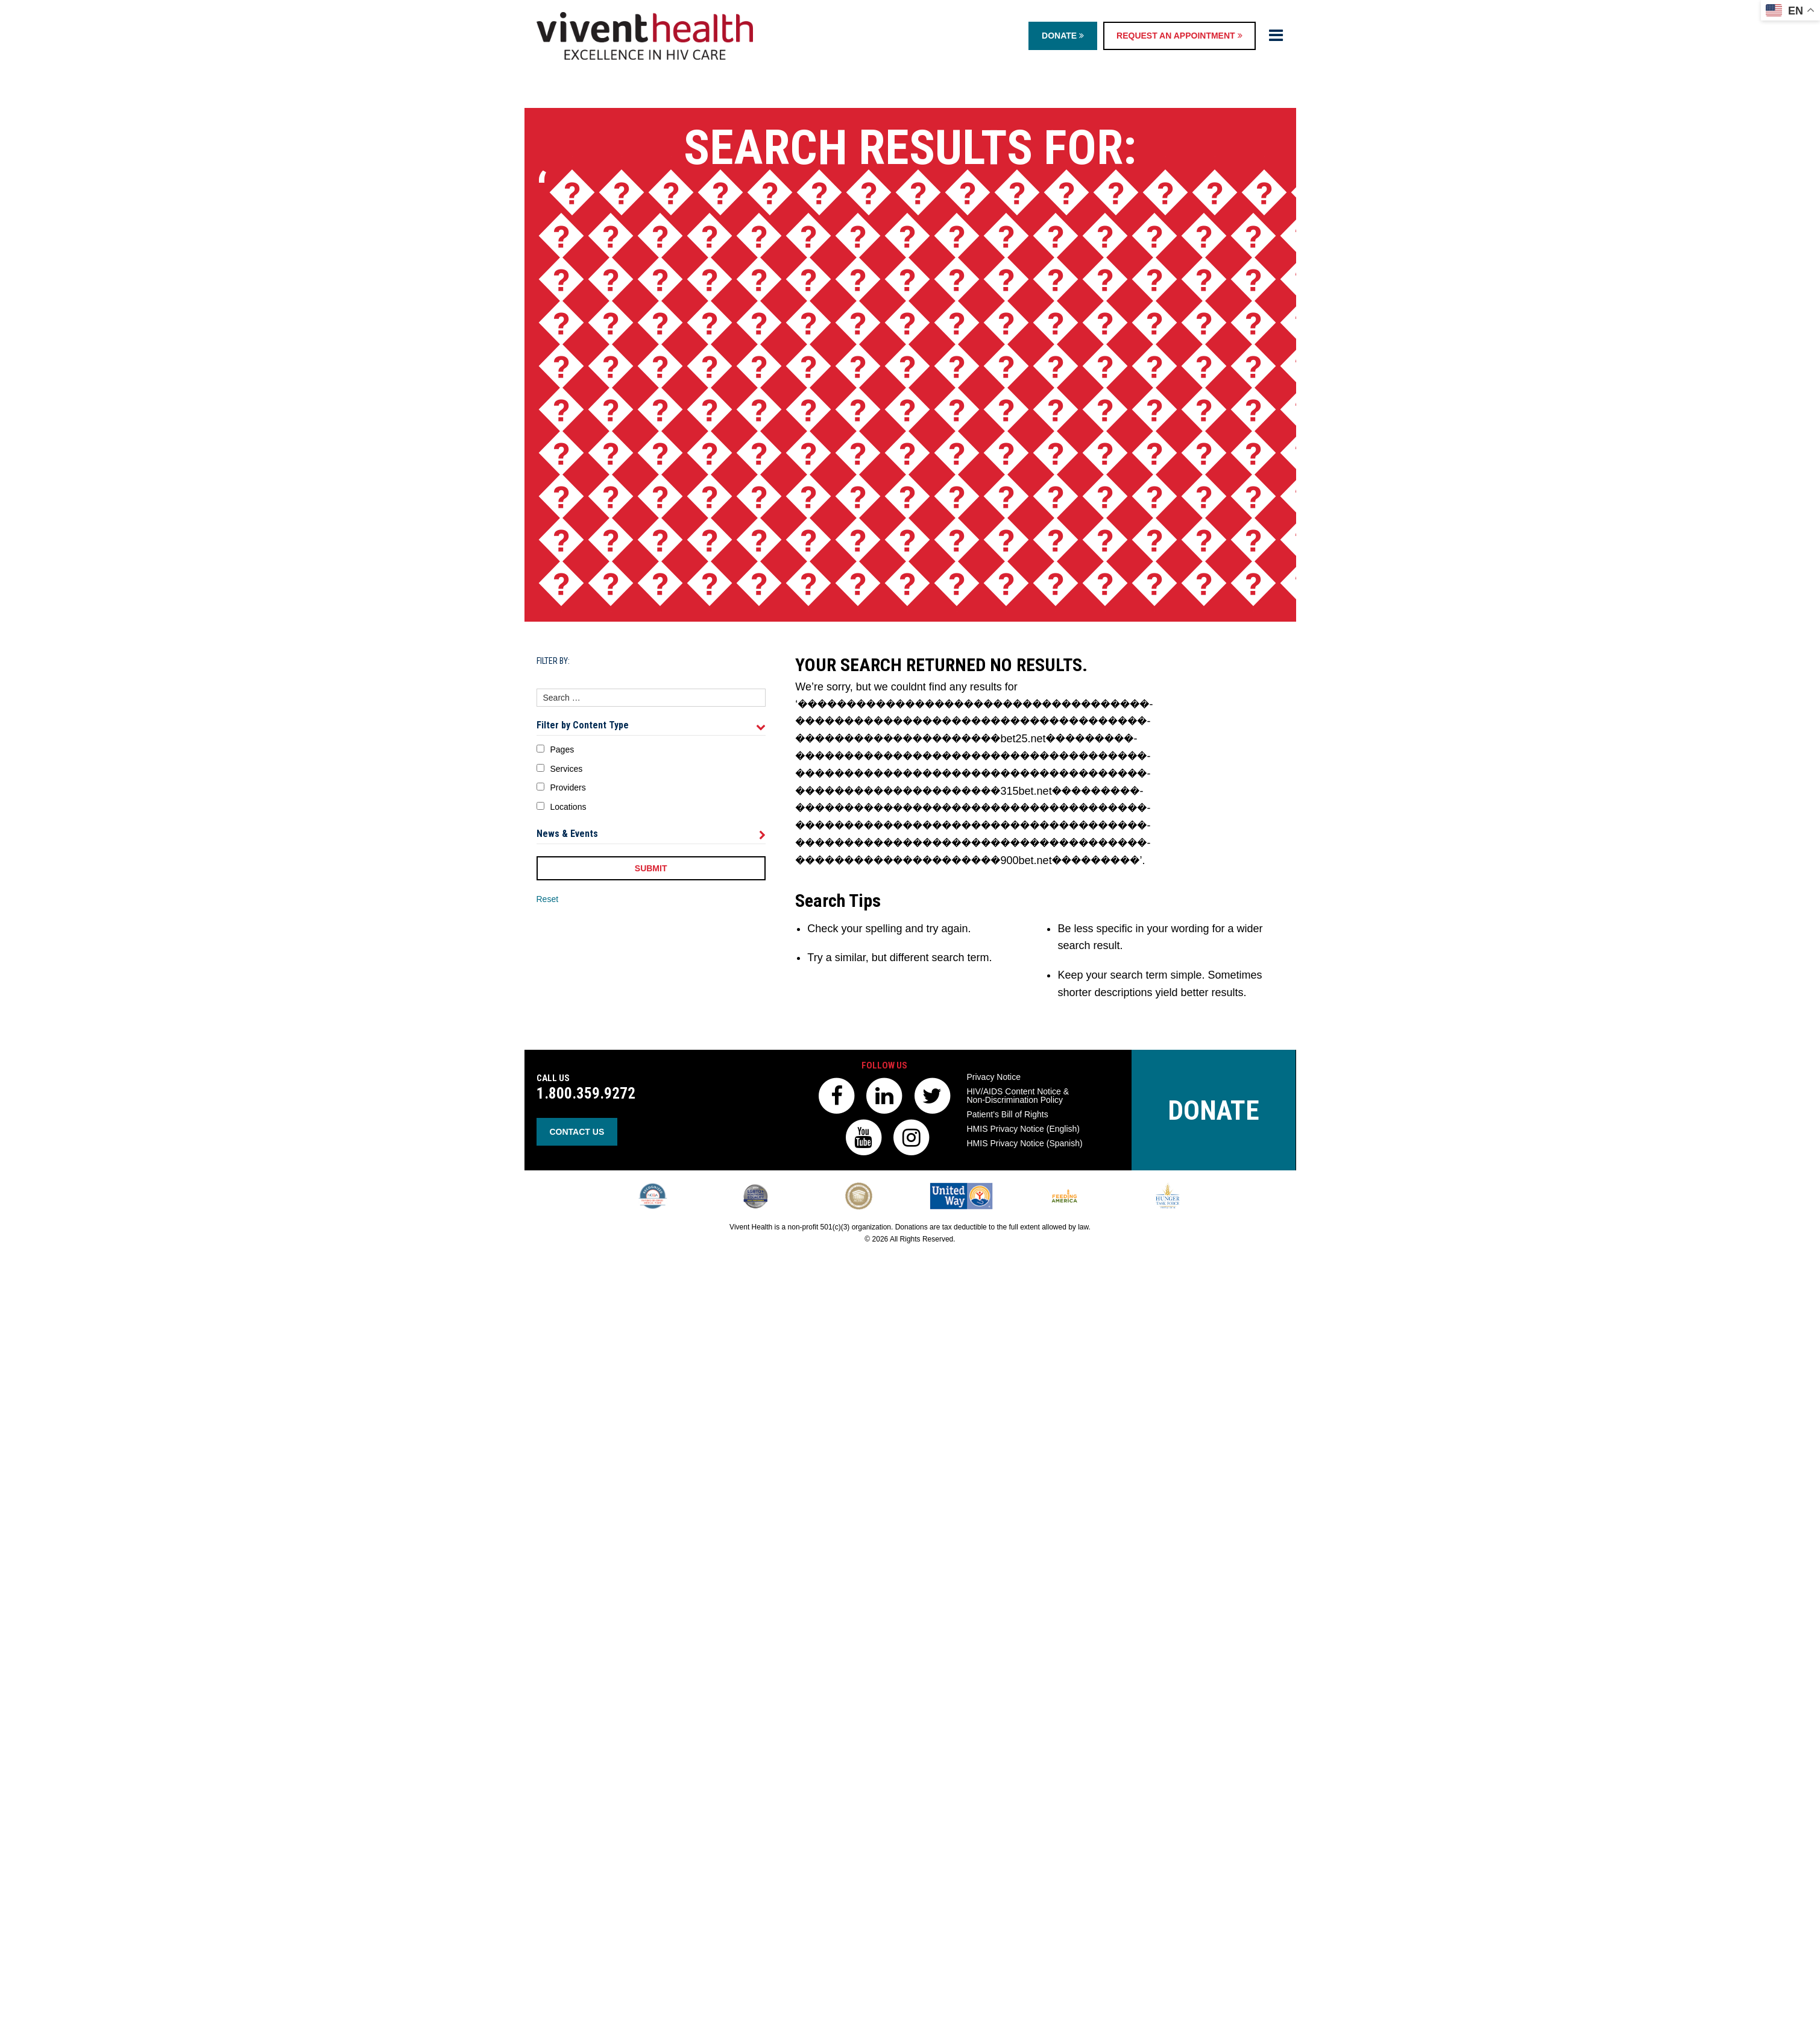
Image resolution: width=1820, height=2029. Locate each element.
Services (566, 769)
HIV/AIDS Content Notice (1018, 1096)
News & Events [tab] (651, 834)
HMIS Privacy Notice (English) (1023, 1129)
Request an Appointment (1179, 35)
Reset (548, 899)
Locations (568, 807)
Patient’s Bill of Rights (1007, 1114)
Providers (568, 787)
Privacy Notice (994, 1077)
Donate (1063, 35)
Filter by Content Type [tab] (651, 725)
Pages (562, 749)
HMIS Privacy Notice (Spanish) (1025, 1143)
